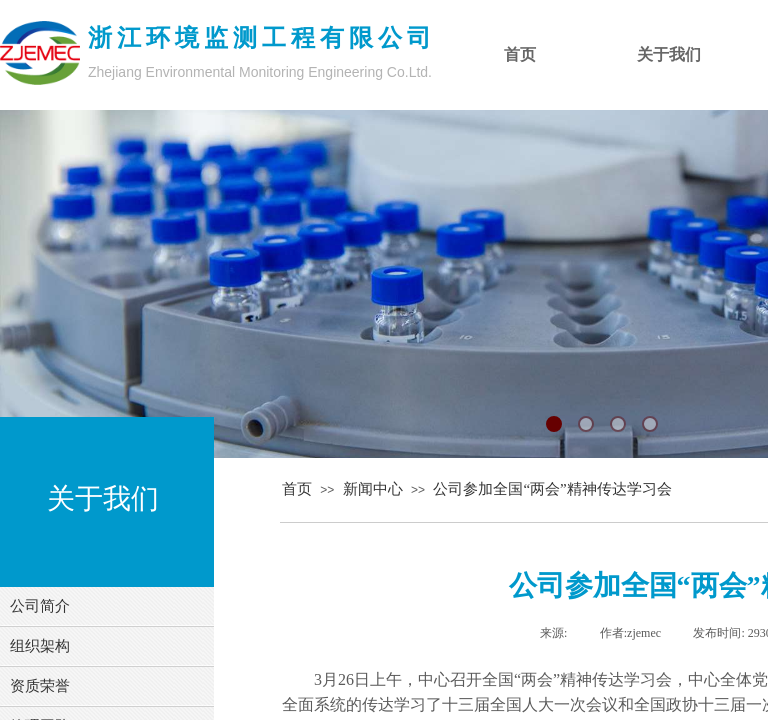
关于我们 (669, 54)
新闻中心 (373, 489)
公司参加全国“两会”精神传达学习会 (552, 489)
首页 (297, 489)
